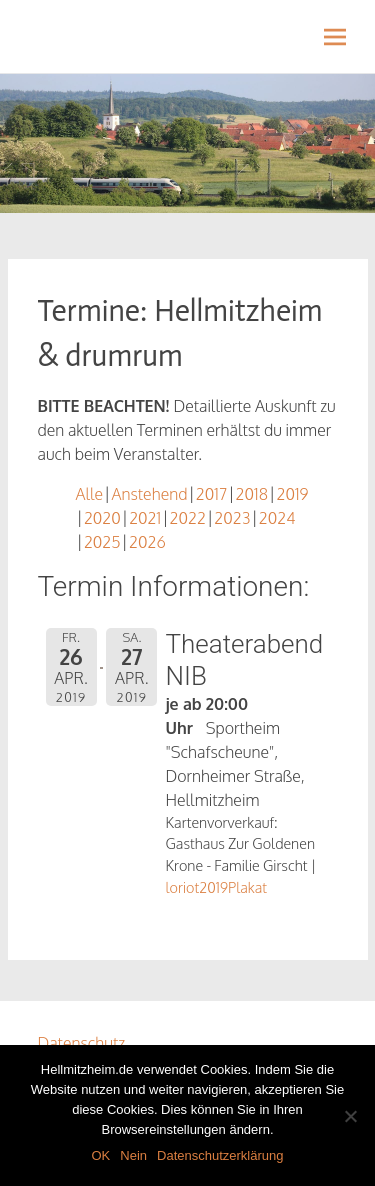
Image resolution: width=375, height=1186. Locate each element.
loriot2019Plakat (217, 887)
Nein (133, 1155)
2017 (211, 494)
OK (100, 1155)
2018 (252, 494)
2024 (277, 518)
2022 (188, 518)
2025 (102, 542)
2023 (232, 518)
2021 (145, 518)
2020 (102, 518)
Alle (90, 494)
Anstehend (149, 494)
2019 (292, 494)
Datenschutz (82, 1043)
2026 (147, 542)
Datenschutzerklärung (220, 1155)
